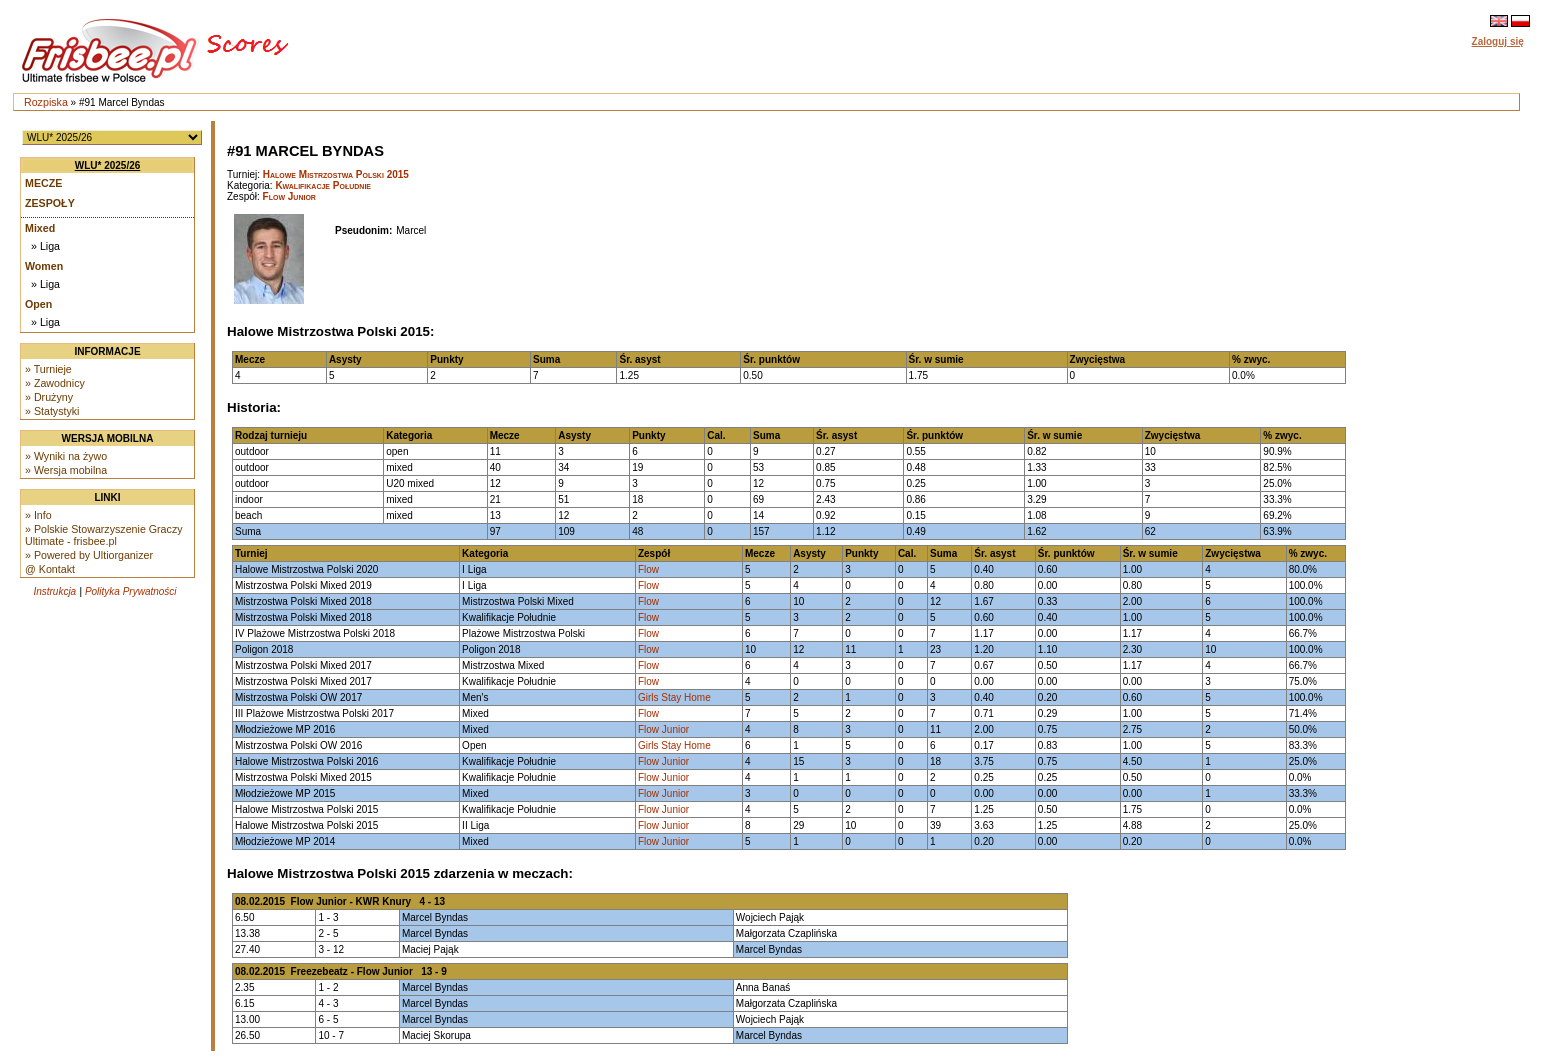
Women (44, 266)
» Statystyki (52, 411)
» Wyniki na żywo (66, 456)
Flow (648, 569)
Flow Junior (289, 196)
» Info (38, 515)
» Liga (45, 246)
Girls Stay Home (674, 697)
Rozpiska (46, 102)
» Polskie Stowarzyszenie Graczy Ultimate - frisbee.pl (104, 535)
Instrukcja (54, 591)
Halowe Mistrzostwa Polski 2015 (336, 174)
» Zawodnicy (55, 383)
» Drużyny (49, 397)
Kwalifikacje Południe (323, 185)
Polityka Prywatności (131, 591)
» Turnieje (48, 369)
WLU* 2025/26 (108, 165)
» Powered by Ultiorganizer (89, 555)
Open (38, 304)
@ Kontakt (50, 569)
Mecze (43, 183)
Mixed (40, 228)
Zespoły (50, 203)
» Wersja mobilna (66, 470)
